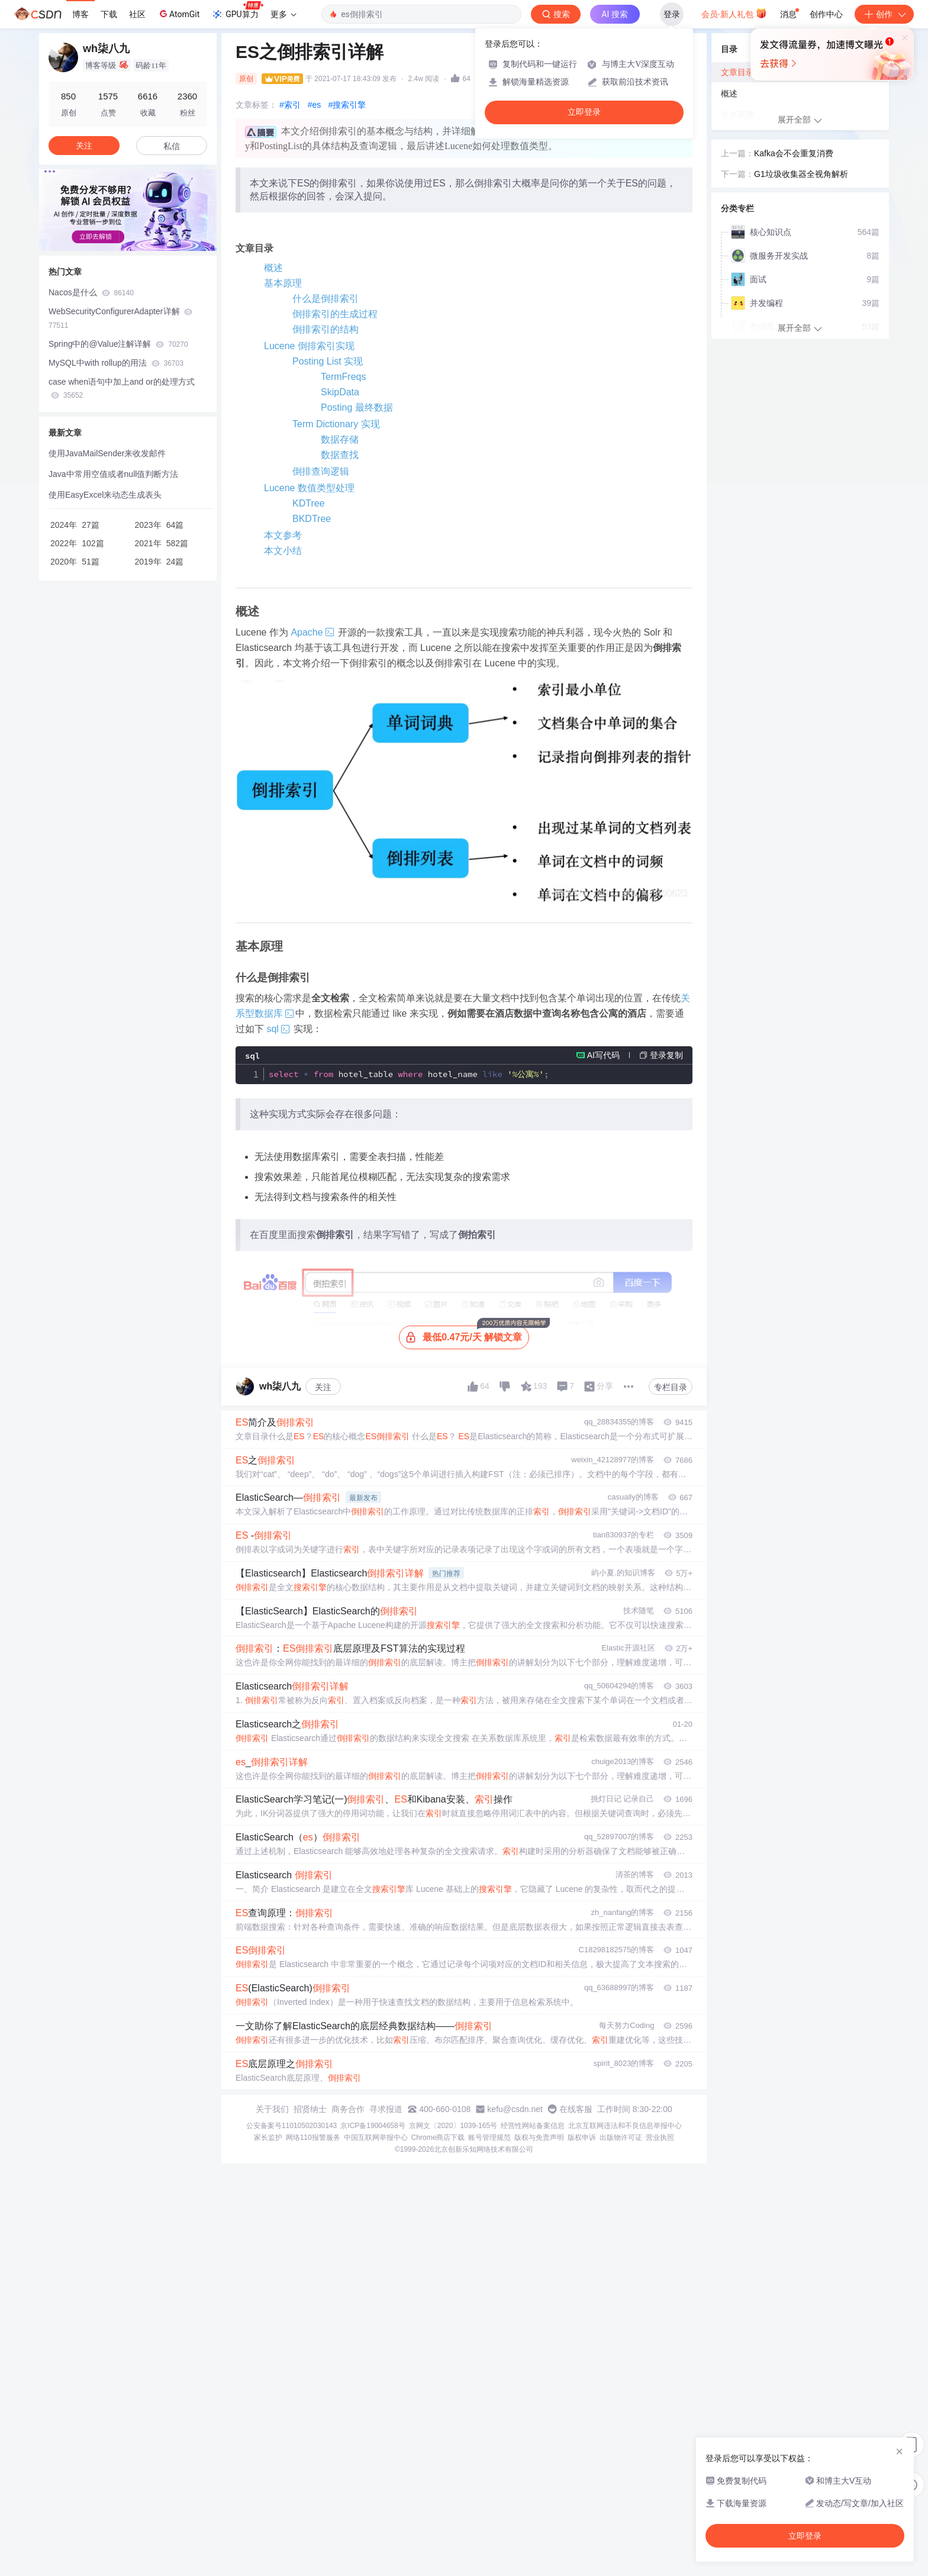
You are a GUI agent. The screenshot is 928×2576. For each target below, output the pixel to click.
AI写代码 (603, 1055)
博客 (80, 14)
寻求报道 (385, 2109)
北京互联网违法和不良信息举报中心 (625, 2126)
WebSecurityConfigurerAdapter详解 (120, 318)
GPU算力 (237, 10)
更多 (283, 14)
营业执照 (660, 2137)
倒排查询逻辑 (320, 471)
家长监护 (268, 2137)
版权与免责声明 (539, 2137)
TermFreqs (343, 377)
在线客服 (575, 2109)
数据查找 (340, 455)
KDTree (308, 503)
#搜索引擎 (347, 104)
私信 (171, 146)
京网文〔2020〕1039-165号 (453, 2126)
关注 (323, 1387)
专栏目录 (670, 1387)
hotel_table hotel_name (409, 1074)
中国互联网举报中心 (376, 2137)
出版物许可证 (621, 2137)
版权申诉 (582, 2137)
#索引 (290, 104)
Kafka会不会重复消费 (793, 153)
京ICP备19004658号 (372, 2126)
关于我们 (272, 2109)
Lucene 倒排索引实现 (309, 346)
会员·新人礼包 (734, 13)
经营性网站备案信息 (533, 2126)
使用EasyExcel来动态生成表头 (105, 494)
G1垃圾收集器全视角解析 (801, 174)
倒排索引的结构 (325, 329)
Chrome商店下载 (438, 2137)
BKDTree (311, 519)
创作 (884, 14)
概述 (273, 268)
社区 (137, 14)
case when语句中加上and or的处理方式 (122, 388)
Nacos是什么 (91, 292)
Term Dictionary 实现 (336, 424)
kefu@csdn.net (515, 2109)
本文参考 (283, 535)
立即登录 (584, 112)
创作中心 (826, 14)
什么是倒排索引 (325, 299)
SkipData (340, 392)
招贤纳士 (310, 2109)
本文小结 (283, 551)
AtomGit (178, 14)
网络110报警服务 (313, 2137)
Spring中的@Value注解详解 (118, 344)
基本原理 (283, 283)
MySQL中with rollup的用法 (116, 362)
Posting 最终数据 (357, 407)
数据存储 (340, 439)
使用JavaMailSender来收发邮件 (107, 453)
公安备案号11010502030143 (291, 2126)
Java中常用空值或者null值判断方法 (113, 474)
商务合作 (348, 2109)
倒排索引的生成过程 (335, 314)
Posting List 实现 (327, 361)
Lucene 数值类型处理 (309, 488)
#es (314, 104)
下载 (109, 14)
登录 (671, 14)
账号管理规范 (489, 2137)
